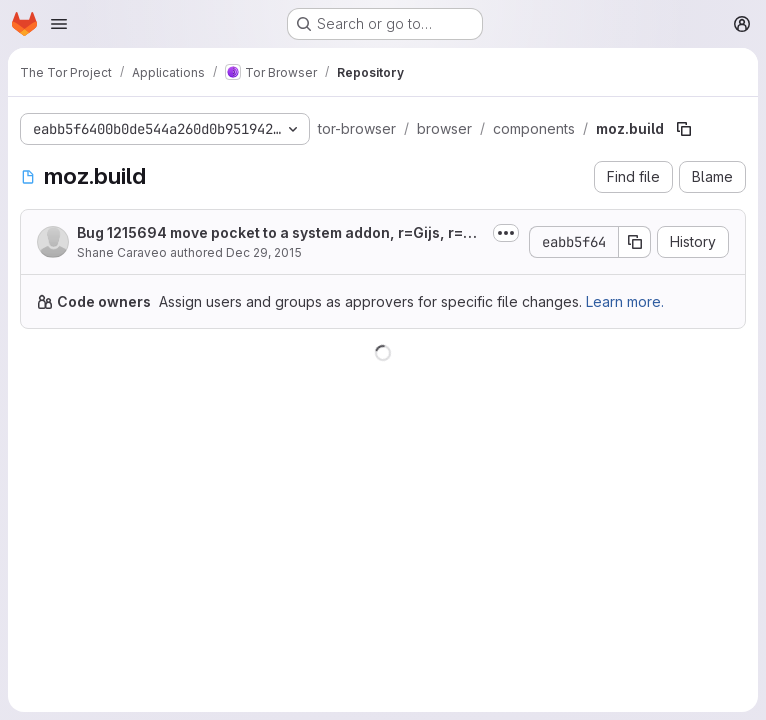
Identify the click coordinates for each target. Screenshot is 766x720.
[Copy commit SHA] (635, 242)
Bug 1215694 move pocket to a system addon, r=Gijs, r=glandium (281, 233)
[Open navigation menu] (59, 24)
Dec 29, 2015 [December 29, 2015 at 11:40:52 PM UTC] (264, 252)
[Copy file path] (684, 129)
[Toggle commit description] (506, 233)
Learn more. (625, 301)
